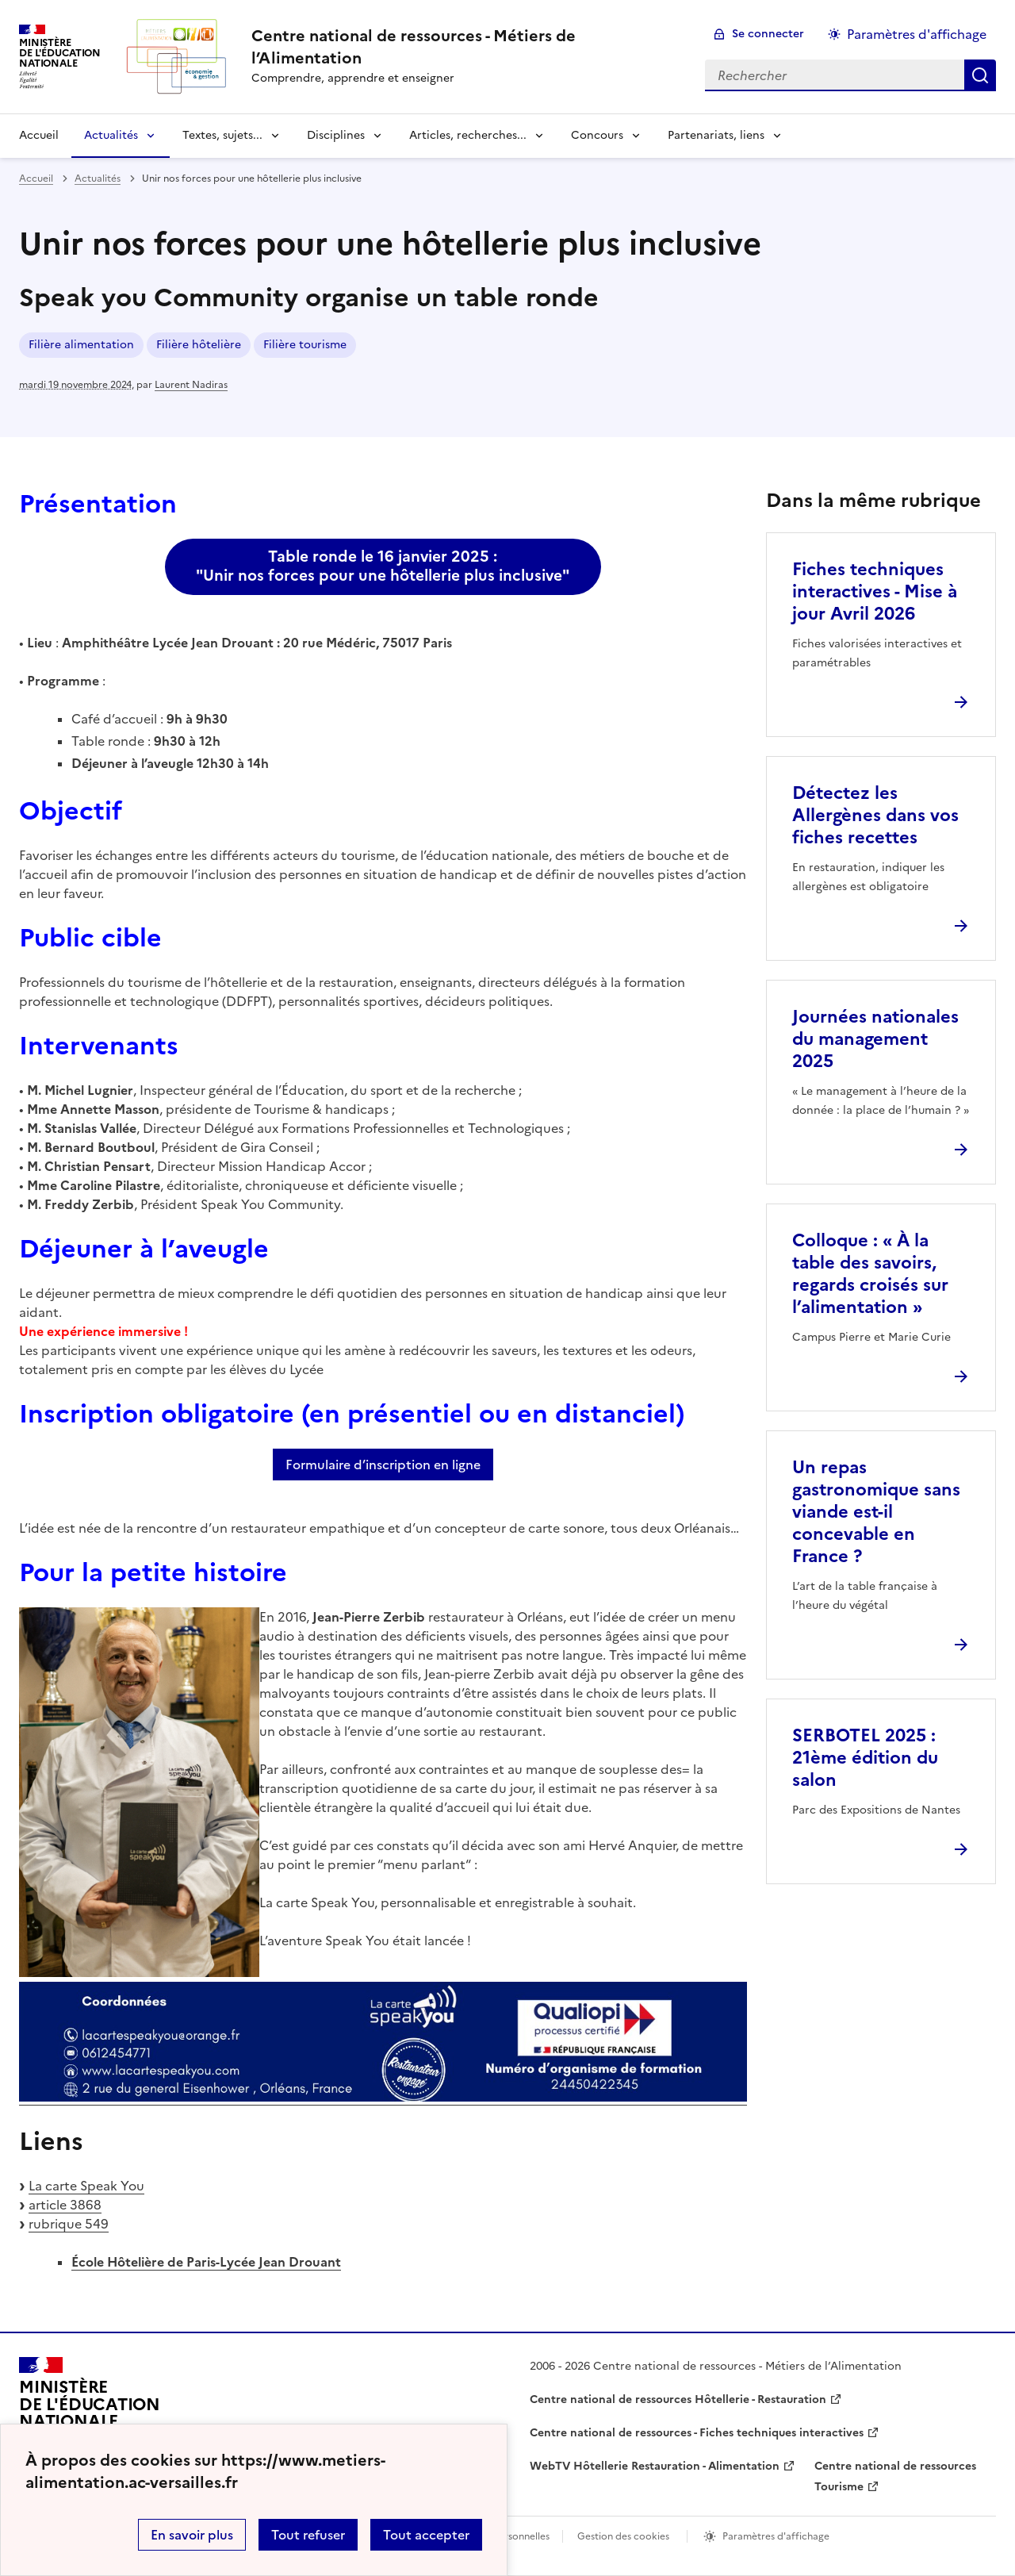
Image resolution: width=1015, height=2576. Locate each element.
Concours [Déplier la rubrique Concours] (597, 135)
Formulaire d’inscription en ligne (383, 1464)
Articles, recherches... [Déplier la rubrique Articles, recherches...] (468, 135)
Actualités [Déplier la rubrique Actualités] (111, 135)
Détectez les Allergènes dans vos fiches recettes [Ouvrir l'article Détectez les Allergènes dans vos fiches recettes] (875, 815)
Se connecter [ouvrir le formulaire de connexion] (768, 33)
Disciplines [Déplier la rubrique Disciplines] (336, 135)
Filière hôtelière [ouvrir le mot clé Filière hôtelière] (198, 344)
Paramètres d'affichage (775, 2536)
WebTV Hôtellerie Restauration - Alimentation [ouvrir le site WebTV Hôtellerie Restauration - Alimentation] (654, 2466)
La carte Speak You (86, 2185)
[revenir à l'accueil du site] (465, 47)
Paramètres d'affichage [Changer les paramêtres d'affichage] (916, 34)
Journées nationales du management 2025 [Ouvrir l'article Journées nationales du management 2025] (875, 1039)
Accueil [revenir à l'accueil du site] (39, 135)
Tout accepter (426, 2534)
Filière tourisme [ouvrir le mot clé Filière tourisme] (305, 344)
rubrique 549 (69, 2223)
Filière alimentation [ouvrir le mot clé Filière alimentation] (81, 344)
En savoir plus (192, 2534)
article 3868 (65, 2204)
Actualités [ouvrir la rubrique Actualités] (98, 178)
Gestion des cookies (623, 2536)
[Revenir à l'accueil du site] (89, 2411)
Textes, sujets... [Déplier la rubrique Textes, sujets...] (222, 135)
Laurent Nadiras (191, 385)
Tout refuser (308, 2534)
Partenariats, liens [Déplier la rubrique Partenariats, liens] (716, 135)
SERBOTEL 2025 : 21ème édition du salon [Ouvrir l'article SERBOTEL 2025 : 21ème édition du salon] (865, 1757)
